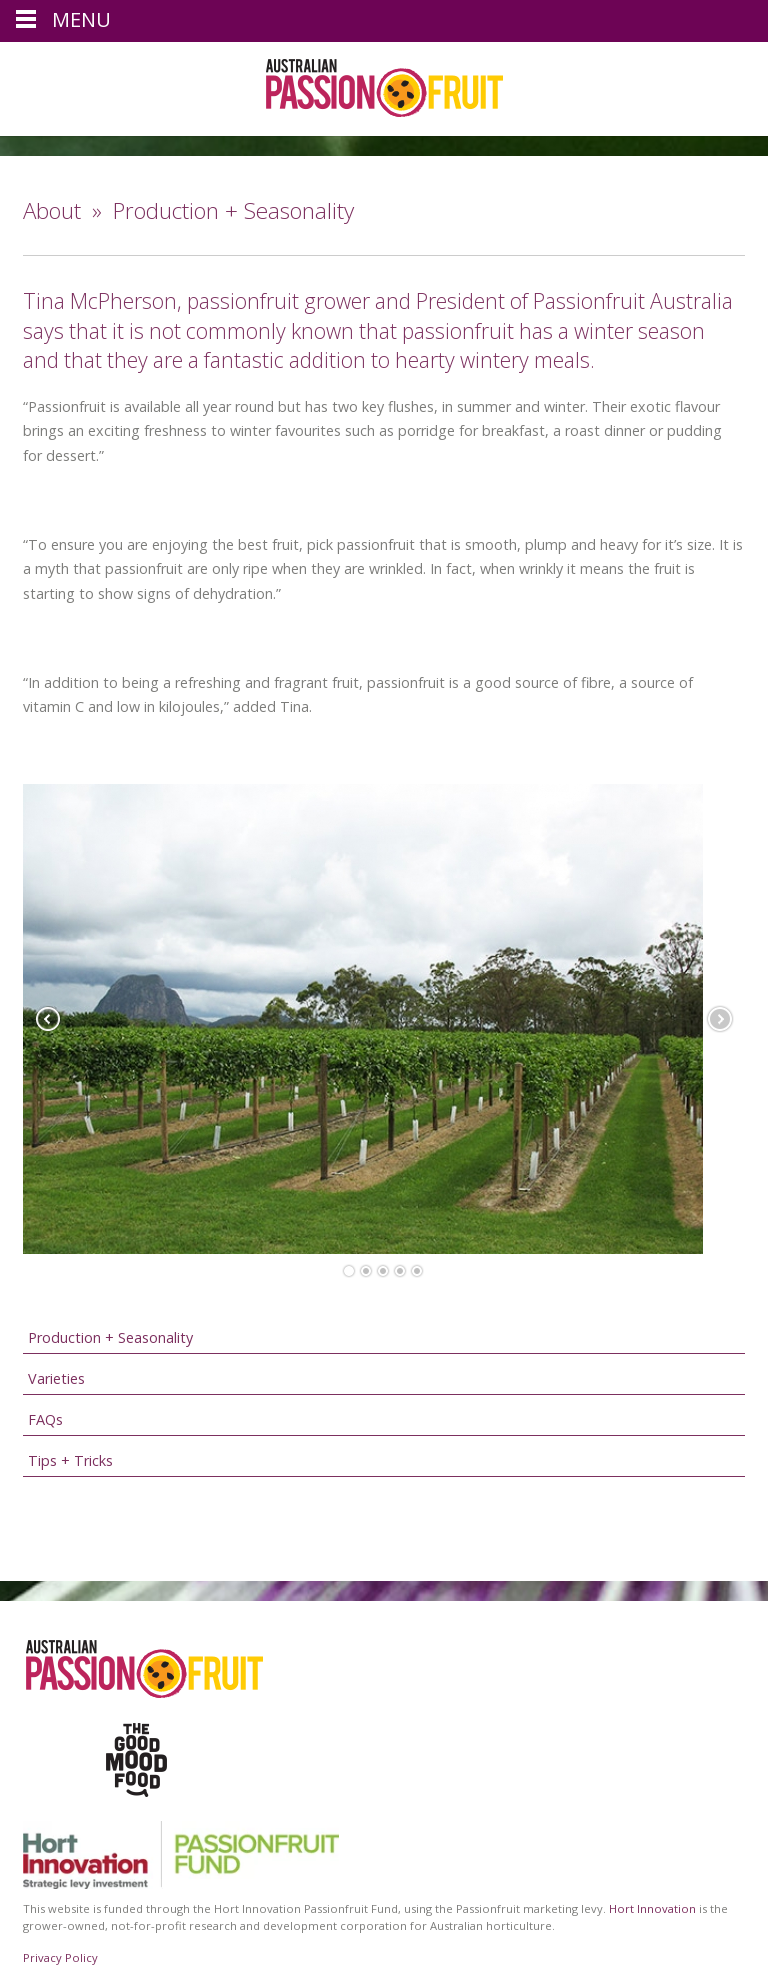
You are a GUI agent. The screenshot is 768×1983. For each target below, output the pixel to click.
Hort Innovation (652, 1908)
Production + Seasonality (110, 1337)
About (52, 210)
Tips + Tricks (70, 1460)
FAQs (45, 1419)
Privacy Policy (60, 1957)
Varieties (56, 1378)
